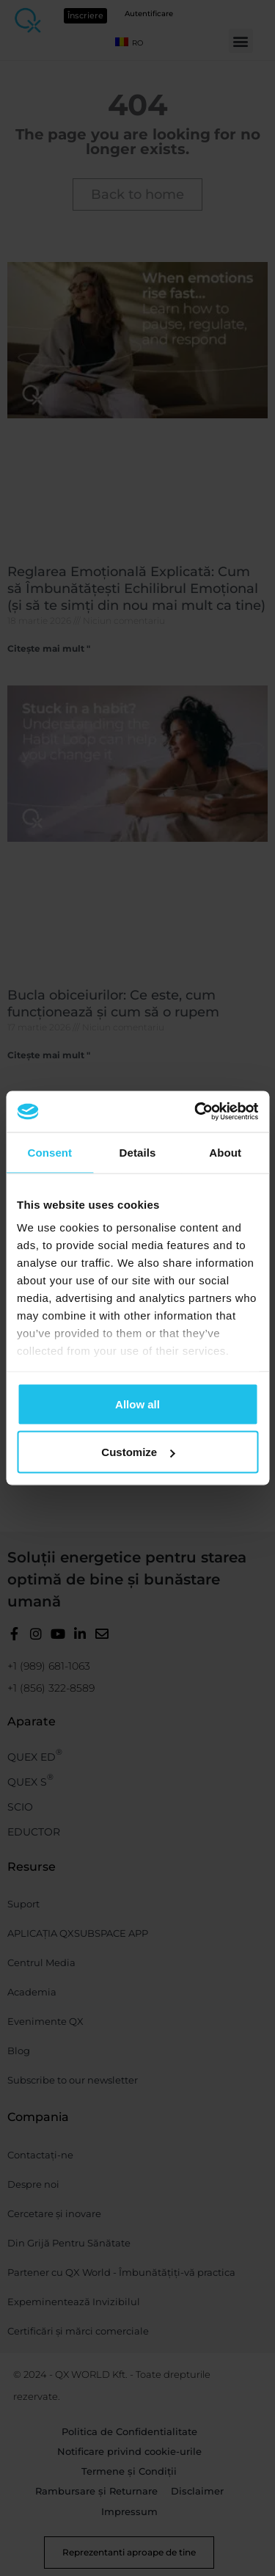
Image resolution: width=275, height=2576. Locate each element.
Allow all (137, 1403)
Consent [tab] (49, 1152)
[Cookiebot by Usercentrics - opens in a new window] (195, 1111)
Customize (138, 1452)
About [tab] (225, 1152)
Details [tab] (138, 1152)
